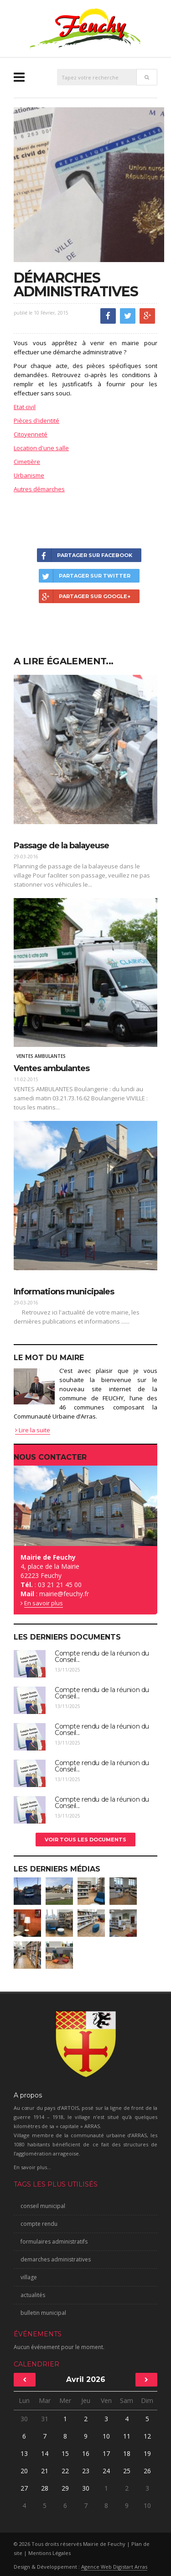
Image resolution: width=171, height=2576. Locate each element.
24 (106, 2470)
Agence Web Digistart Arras (114, 2566)
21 (44, 2470)
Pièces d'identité (36, 420)
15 (65, 2453)
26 (147, 2470)
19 (147, 2453)
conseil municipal (43, 2206)
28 (44, 2488)
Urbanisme (29, 475)
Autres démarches (39, 489)
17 (106, 2453)
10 (106, 2436)
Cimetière (27, 461)
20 (24, 2470)
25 (126, 2470)
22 (65, 2470)
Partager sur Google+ (84, 596)
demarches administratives (56, 2259)
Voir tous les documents (85, 1839)
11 (126, 2436)
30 (24, 2418)
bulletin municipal (43, 2313)
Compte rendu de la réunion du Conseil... (102, 1656)
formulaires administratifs (54, 2241)
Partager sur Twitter (84, 576)
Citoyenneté (30, 434)
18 (126, 2453)
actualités (33, 2295)
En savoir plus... (32, 2167)
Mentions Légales (49, 2553)
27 (24, 2488)
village (29, 2277)
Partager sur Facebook (84, 555)
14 (44, 2453)
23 (85, 2470)
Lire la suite (32, 1430)
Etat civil (25, 407)
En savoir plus (43, 1603)
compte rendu (39, 2224)
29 (65, 2488)
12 (147, 2436)
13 (24, 2453)
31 (44, 2418)
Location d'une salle (41, 448)
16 (85, 2453)
